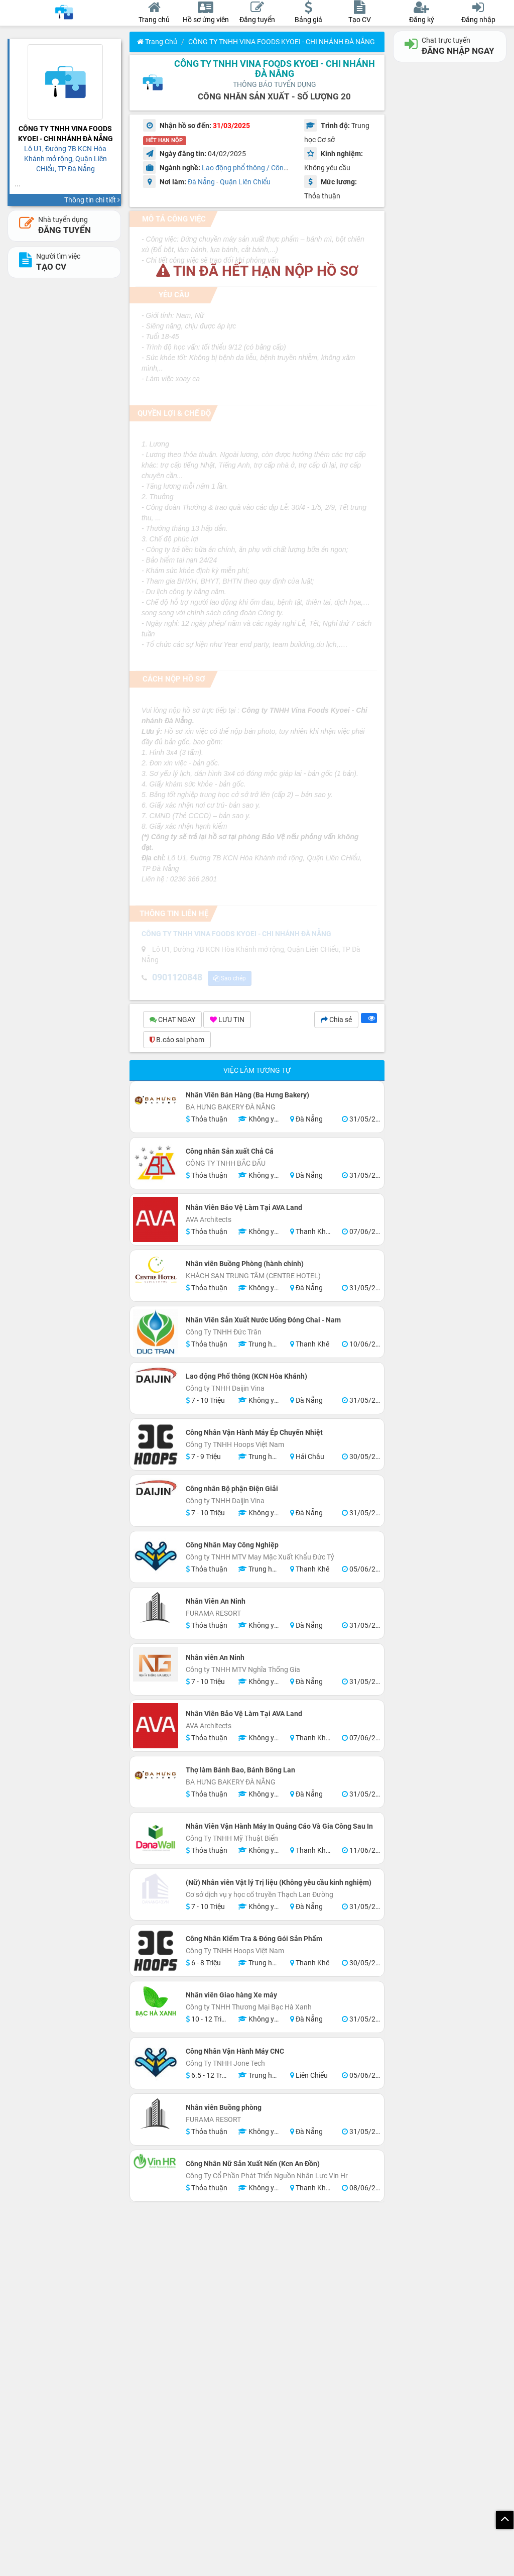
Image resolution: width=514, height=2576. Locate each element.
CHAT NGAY (172, 1021)
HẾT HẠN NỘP (164, 140)
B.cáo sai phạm (177, 1041)
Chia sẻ (336, 1021)
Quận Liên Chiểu (245, 182)
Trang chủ (157, 42)
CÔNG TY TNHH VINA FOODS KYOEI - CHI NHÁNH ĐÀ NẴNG (281, 42)
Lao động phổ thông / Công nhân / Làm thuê (271, 168)
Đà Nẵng (201, 182)
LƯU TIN (227, 1021)
